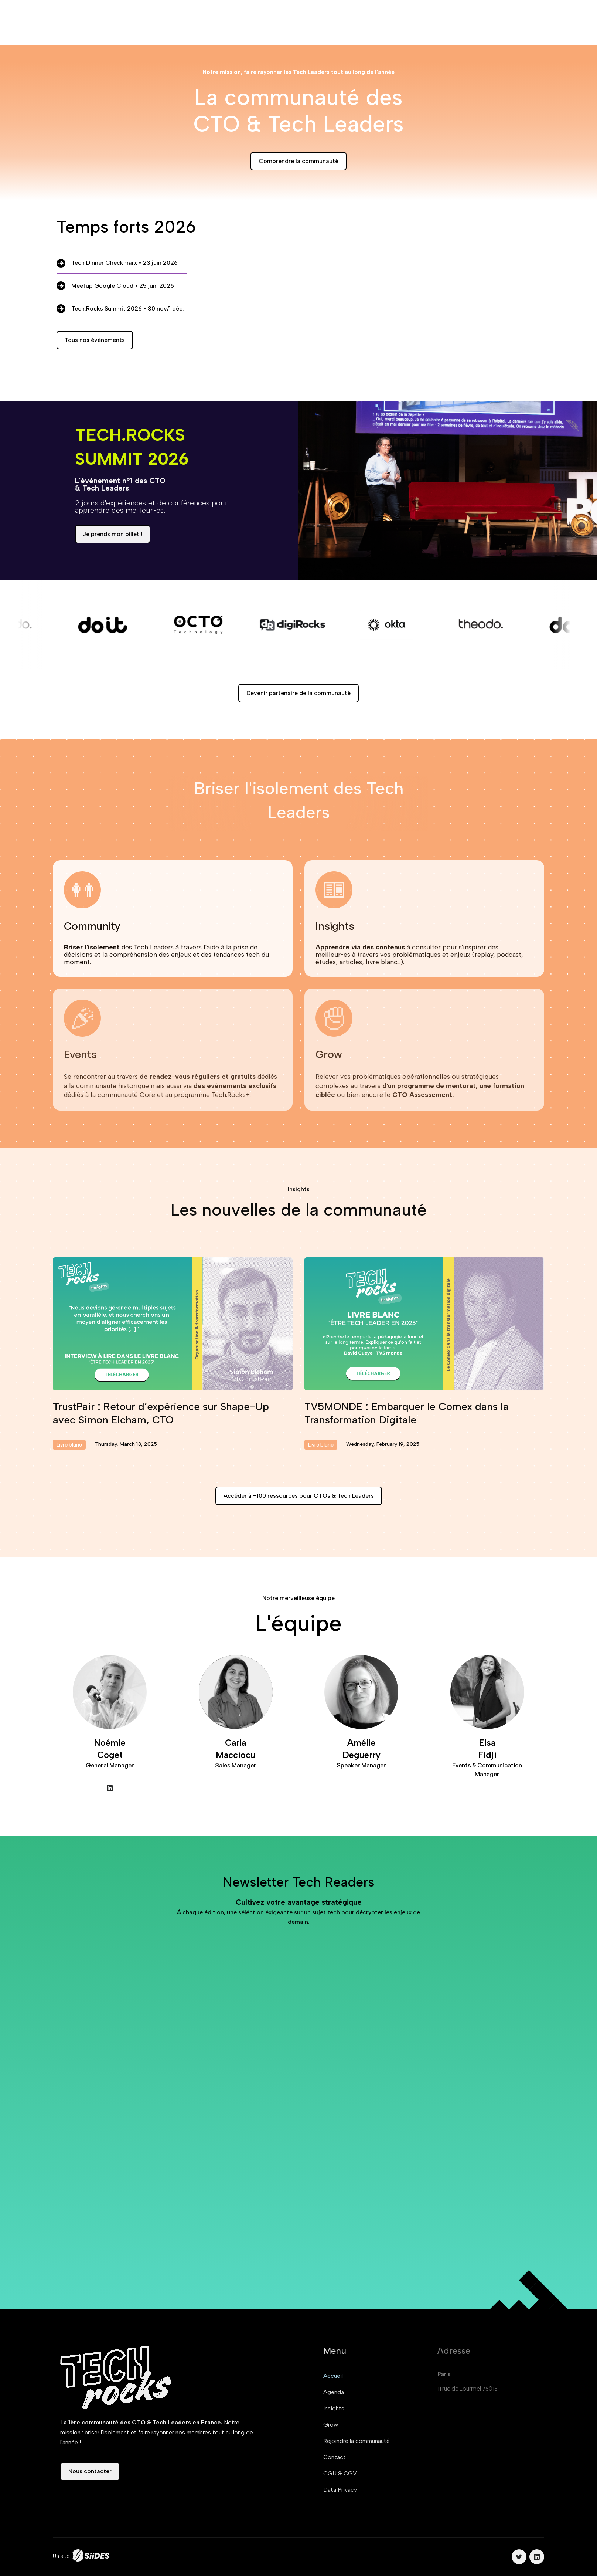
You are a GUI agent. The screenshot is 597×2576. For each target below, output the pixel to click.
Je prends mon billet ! (112, 534)
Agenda (333, 2392)
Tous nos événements (95, 339)
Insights (333, 2408)
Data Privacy (340, 2489)
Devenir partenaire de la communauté (298, 692)
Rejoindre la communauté (356, 2440)
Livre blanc (69, 1444)
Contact (334, 2457)
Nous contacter (90, 2471)
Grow (330, 2424)
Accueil (333, 2375)
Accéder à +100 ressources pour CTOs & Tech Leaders (299, 1495)
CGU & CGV (340, 2473)
